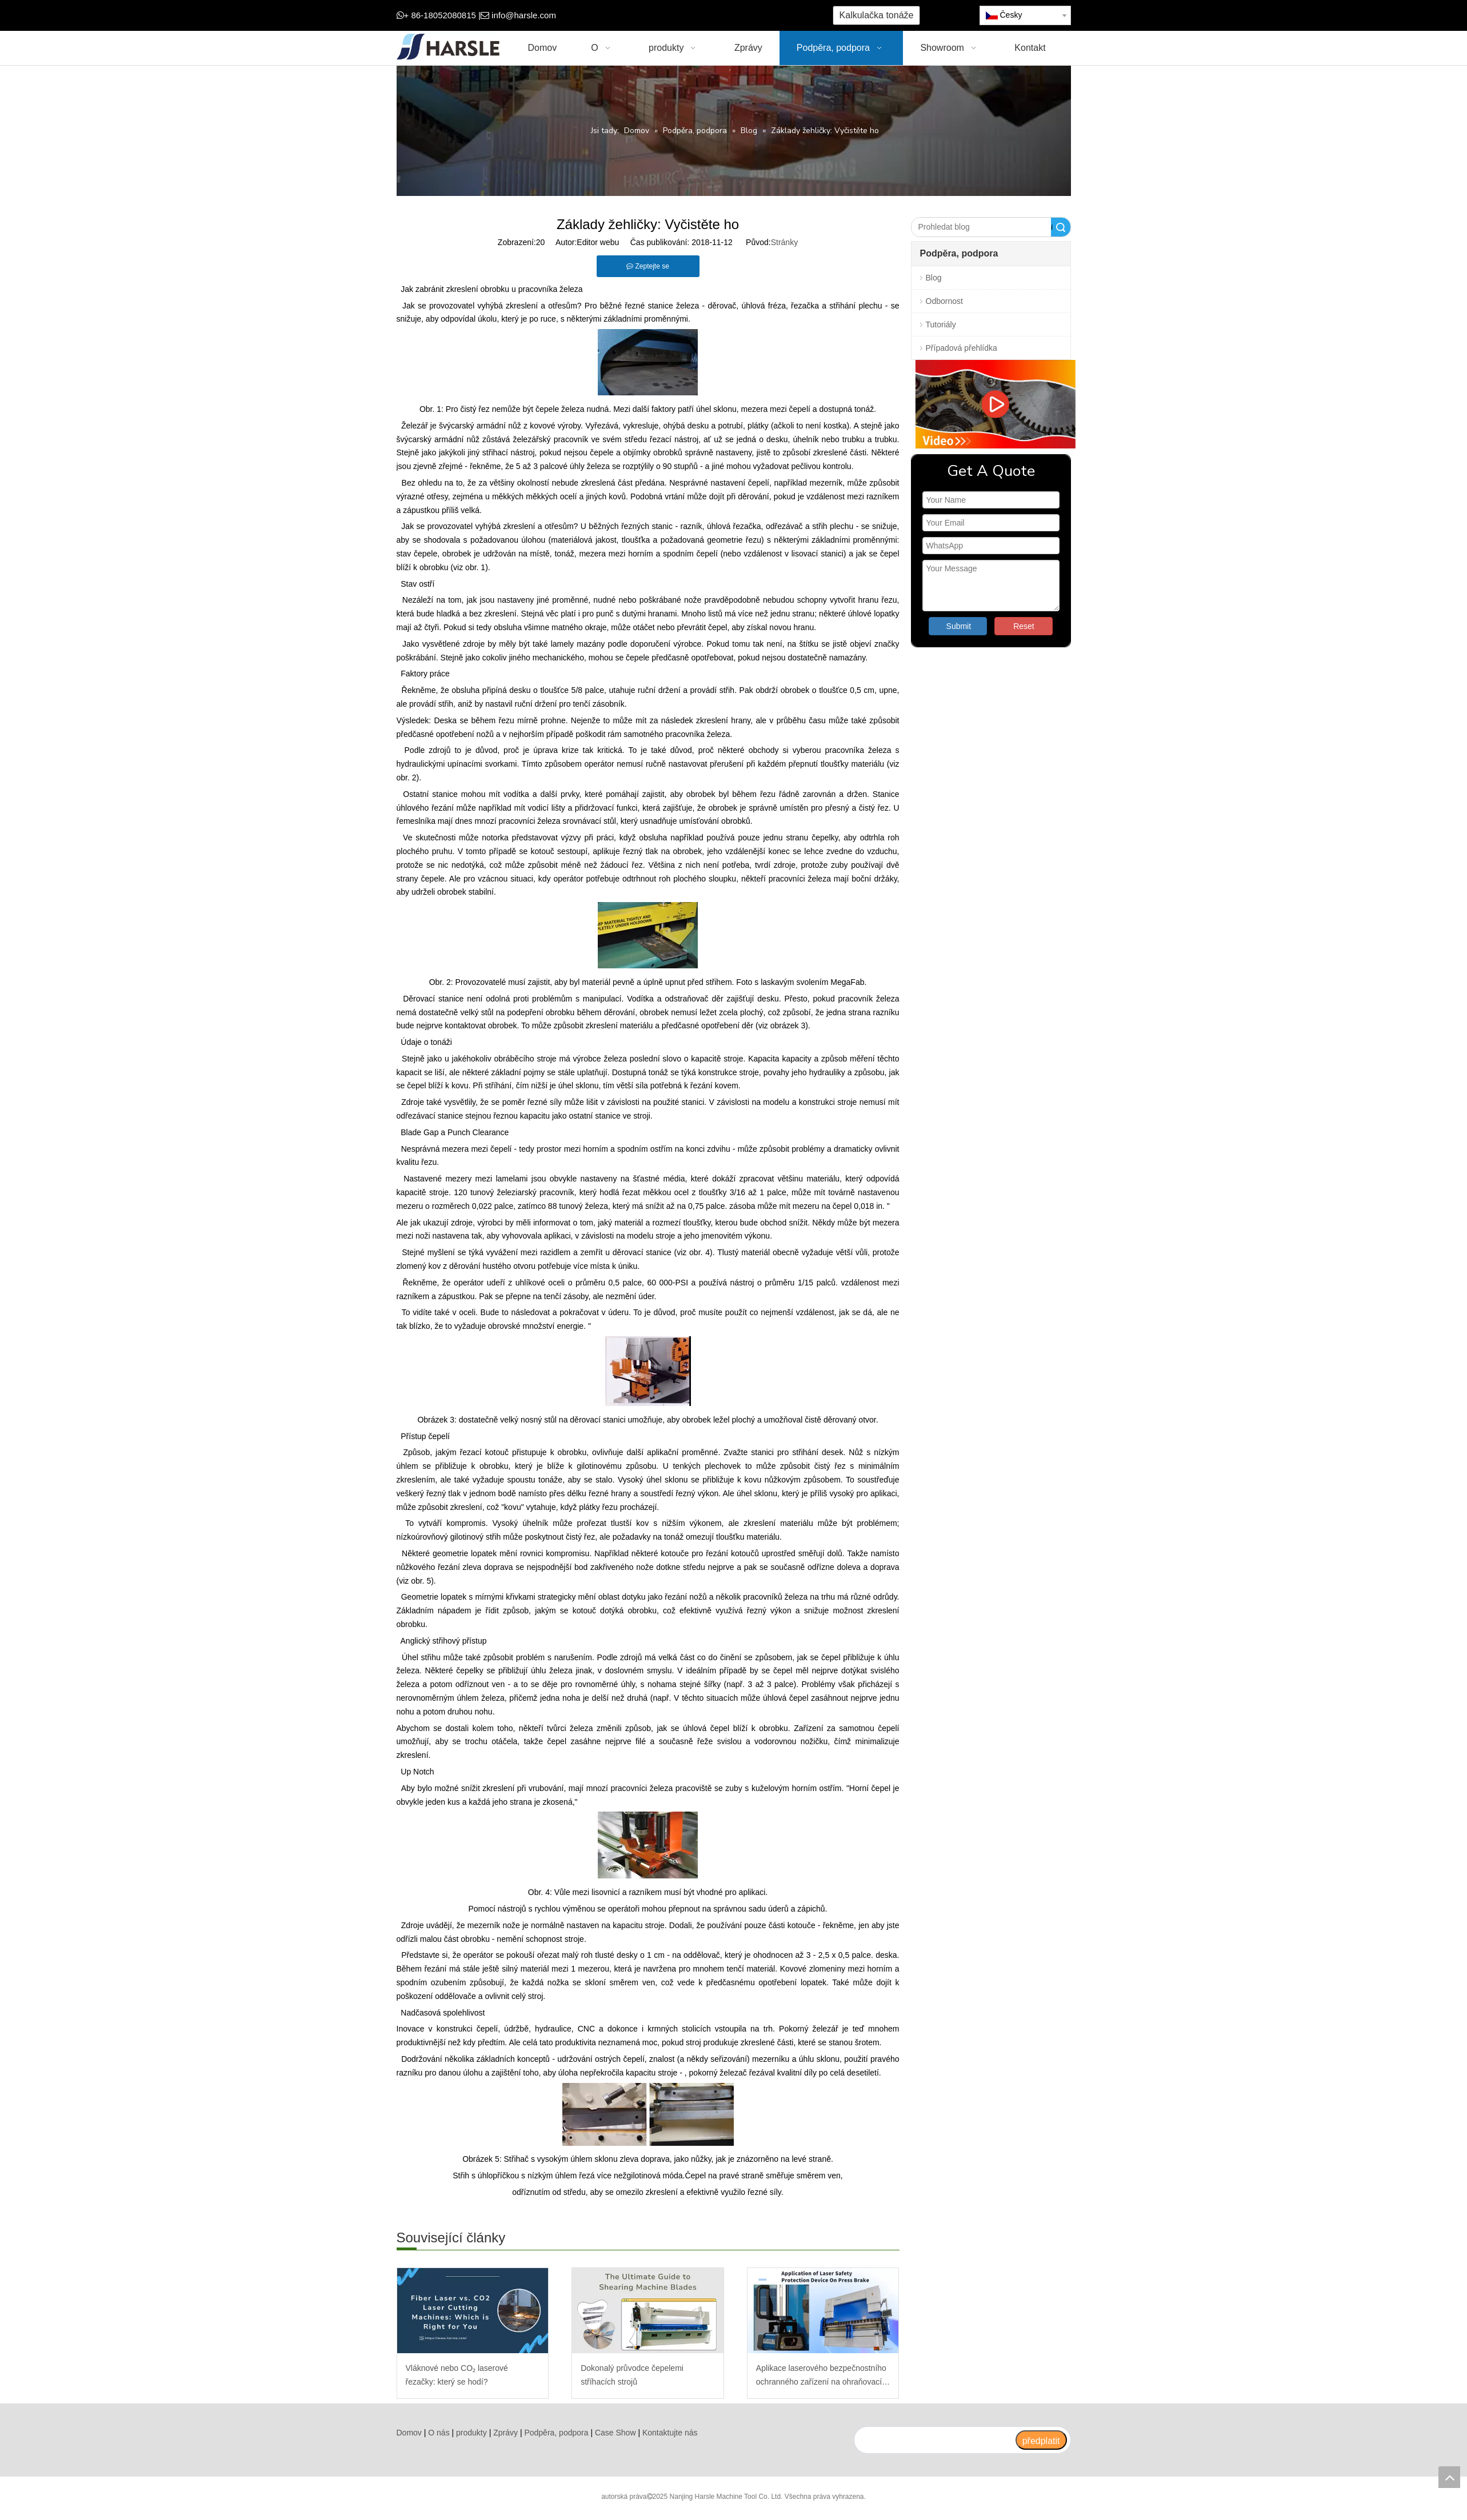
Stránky (784, 242)
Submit (959, 626)
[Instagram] (703, 16)
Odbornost (944, 301)
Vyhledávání (1052, 227)
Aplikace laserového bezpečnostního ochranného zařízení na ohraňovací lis (821, 2376)
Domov (409, 2432)
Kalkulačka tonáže (877, 15)
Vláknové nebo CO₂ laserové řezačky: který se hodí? (457, 2374)
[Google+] (650, 16)
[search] (934, 2440)
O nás (438, 2432)
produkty (471, 2432)
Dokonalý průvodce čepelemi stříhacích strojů (632, 2374)
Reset (1023, 626)
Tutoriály (941, 324)
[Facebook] (633, 16)
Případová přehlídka (961, 347)
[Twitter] (668, 16)
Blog (934, 277)
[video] (991, 404)
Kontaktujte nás (670, 2432)
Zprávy (505, 2432)
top (1449, 2477)
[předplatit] (1041, 2440)
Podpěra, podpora (556, 2432)
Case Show (615, 2432)
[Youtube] (685, 16)
